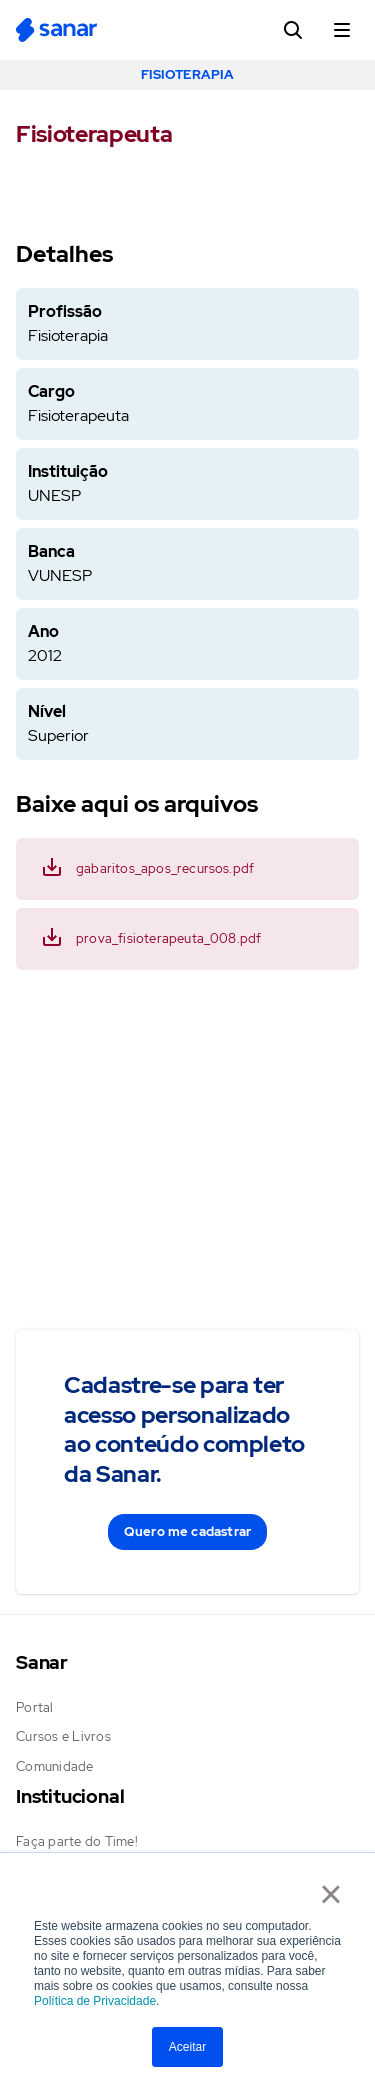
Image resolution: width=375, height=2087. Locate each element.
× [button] (330, 1894)
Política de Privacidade (95, 2001)
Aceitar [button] (187, 2047)
